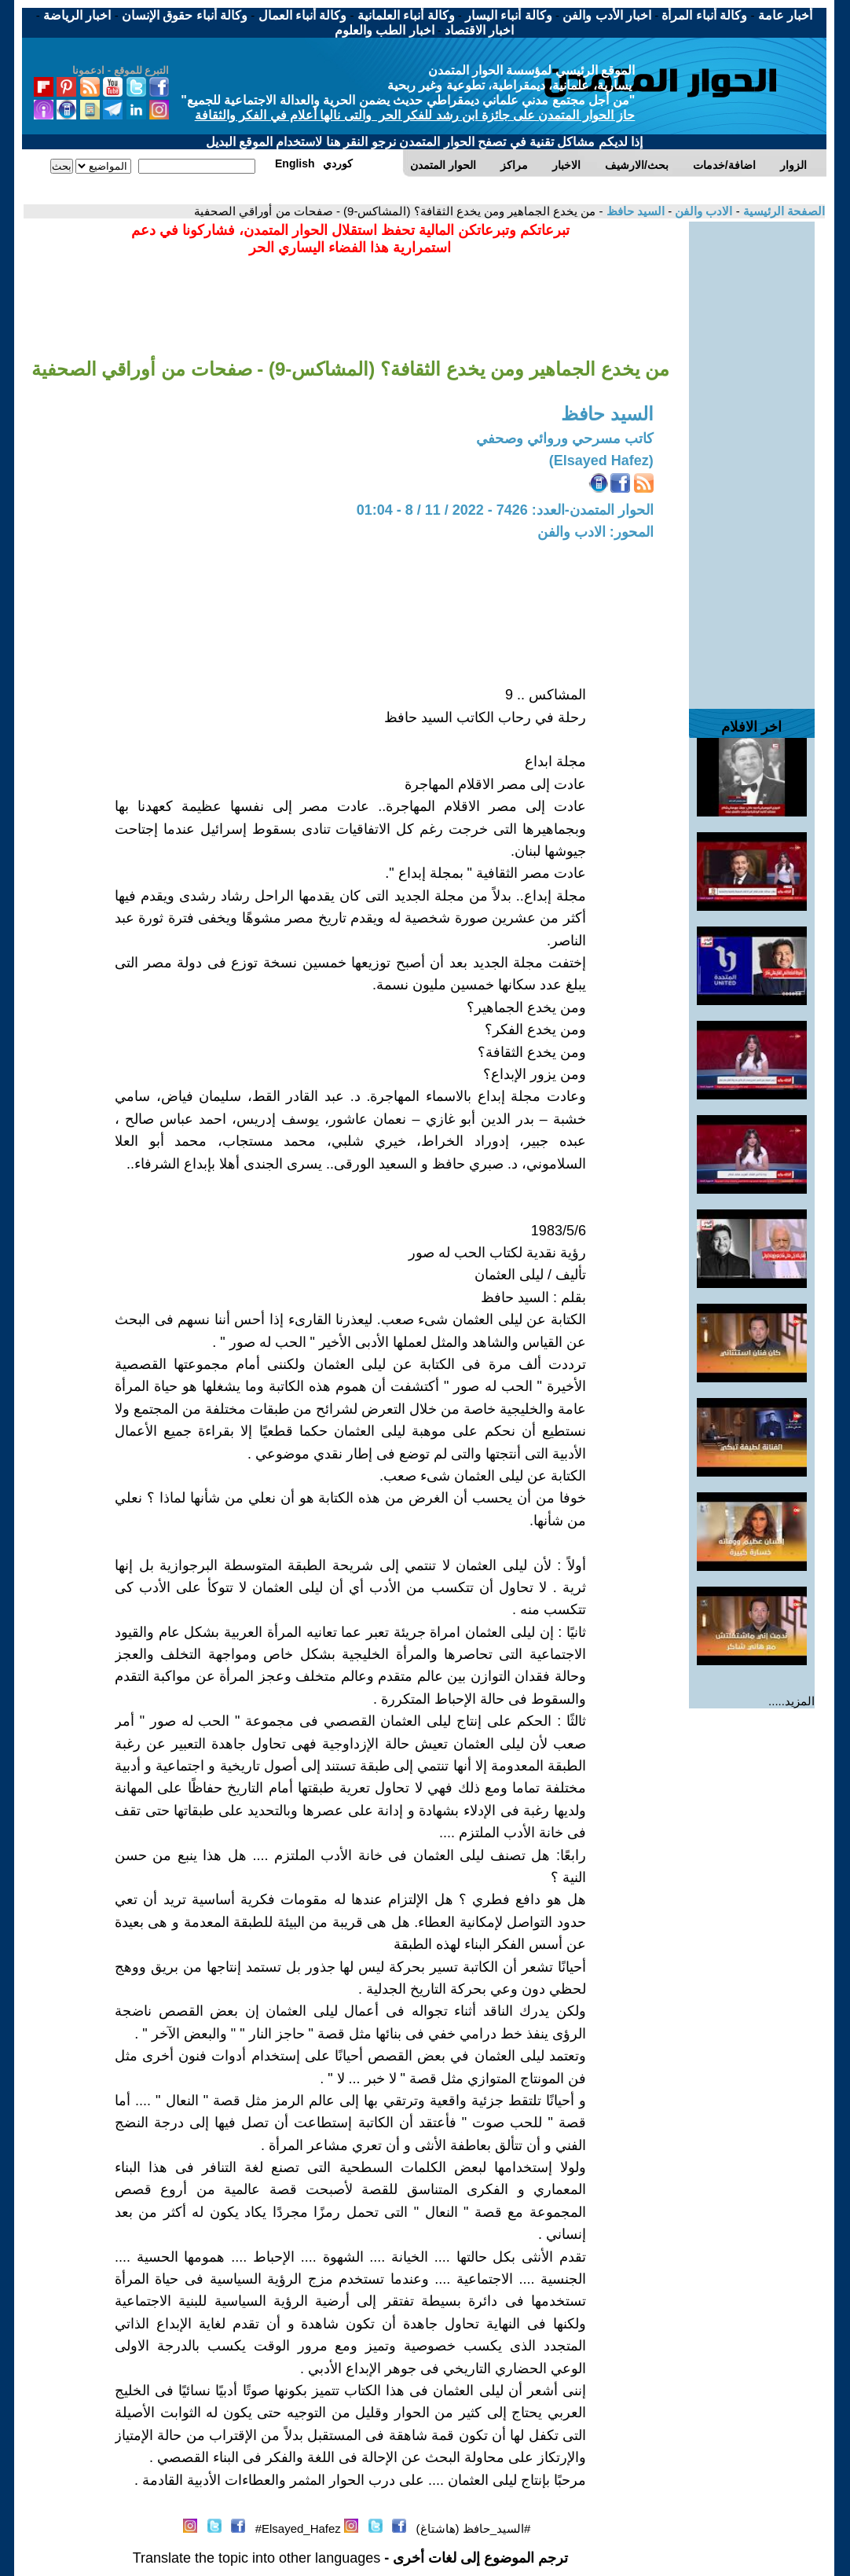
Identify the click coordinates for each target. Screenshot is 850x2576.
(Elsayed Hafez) (601, 460)
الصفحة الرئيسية (782, 211)
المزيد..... (791, 1701)
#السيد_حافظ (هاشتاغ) (473, 2528)
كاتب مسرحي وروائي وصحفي (565, 438)
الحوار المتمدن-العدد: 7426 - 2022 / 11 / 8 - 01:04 (505, 510)
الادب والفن (702, 211)
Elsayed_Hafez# (298, 2528)
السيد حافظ (634, 211)
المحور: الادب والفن (595, 532)
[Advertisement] (752, 457)
